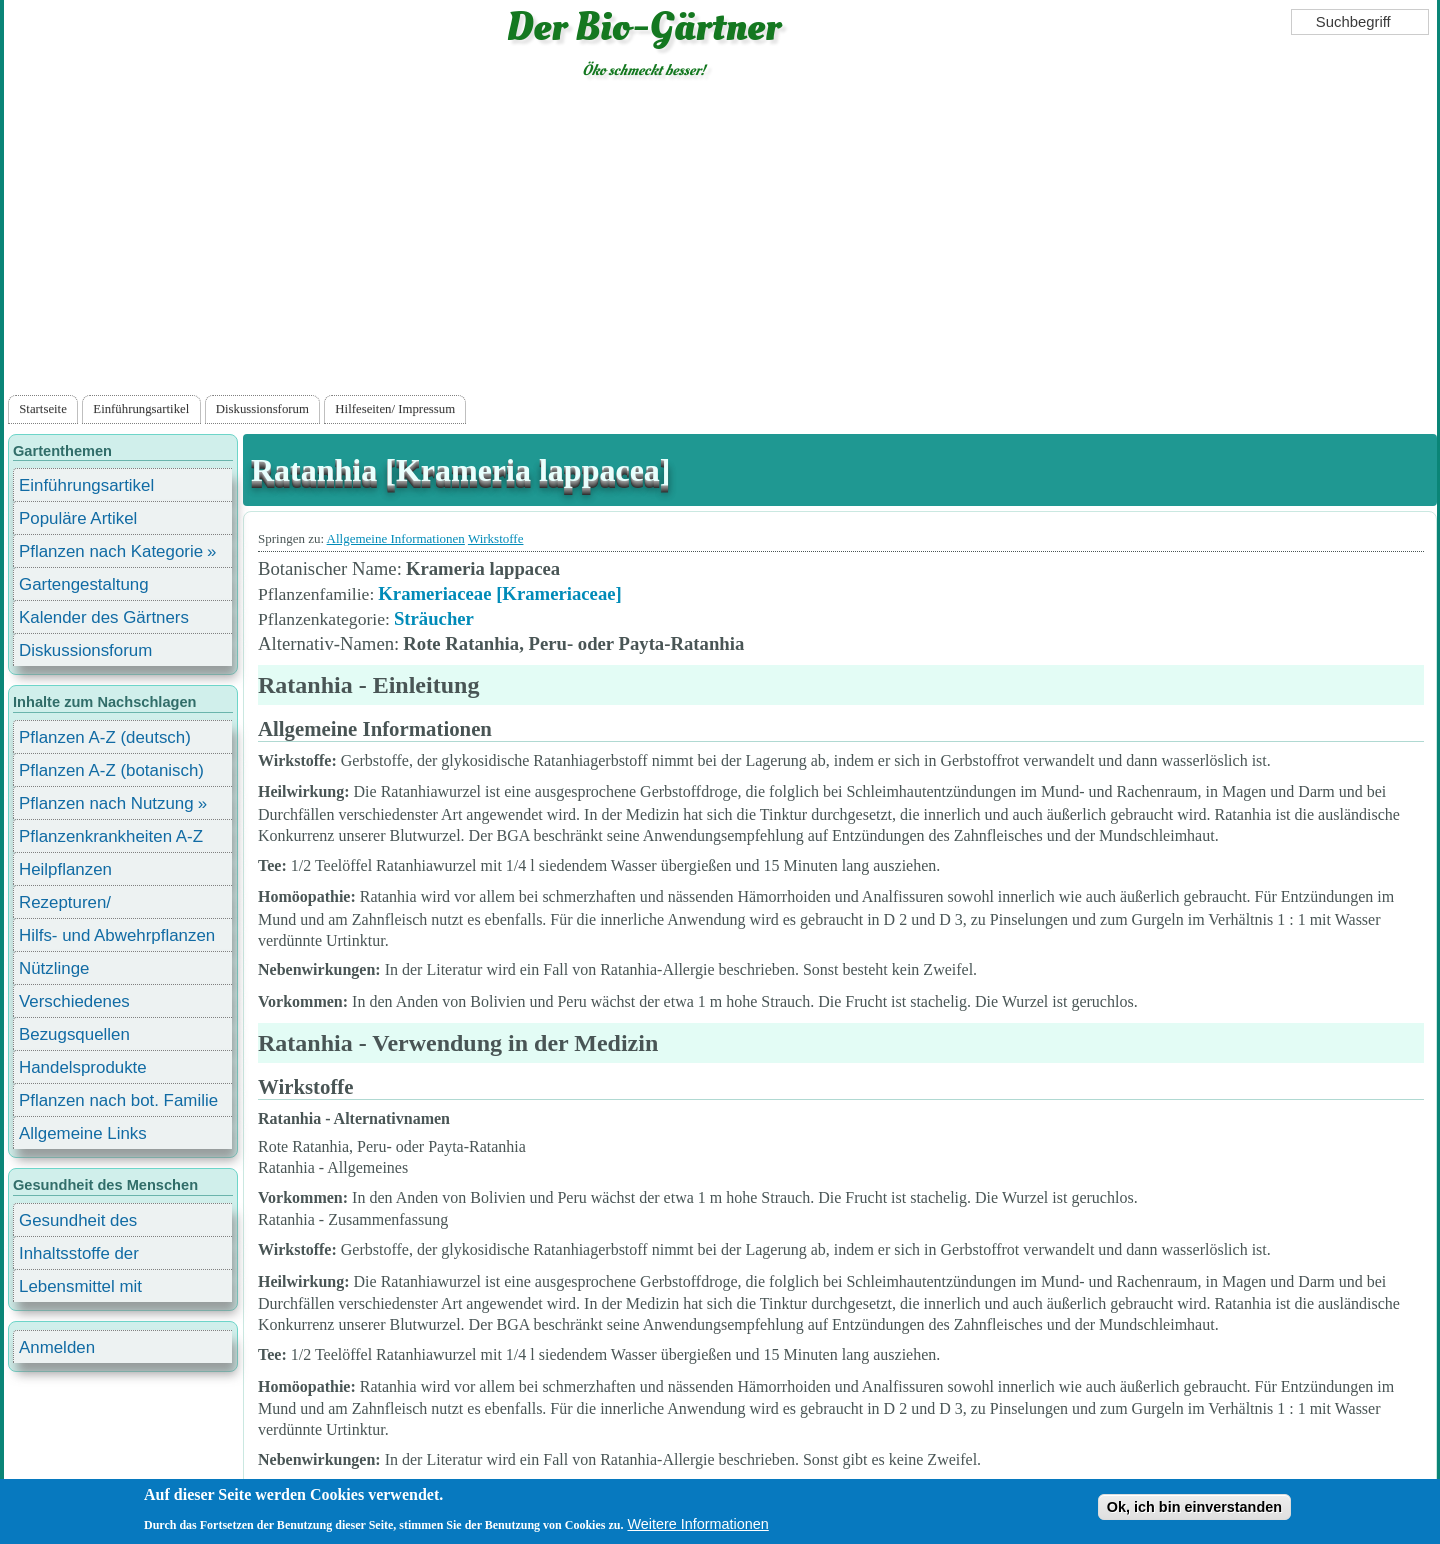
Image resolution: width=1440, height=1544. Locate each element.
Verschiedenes (74, 1001)
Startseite (43, 409)
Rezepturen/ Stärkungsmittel (77, 905)
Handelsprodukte (83, 1067)
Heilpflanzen (65, 869)
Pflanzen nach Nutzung (106, 803)
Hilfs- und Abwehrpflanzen (117, 935)
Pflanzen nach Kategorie (111, 551)
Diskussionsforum (262, 409)
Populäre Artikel (78, 518)
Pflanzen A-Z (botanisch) (111, 770)
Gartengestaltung (84, 584)
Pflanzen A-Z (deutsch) (105, 737)
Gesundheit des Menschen (78, 1223)
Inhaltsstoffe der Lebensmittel (79, 1256)
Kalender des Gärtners (104, 617)
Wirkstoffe (496, 538)
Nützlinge (54, 968)
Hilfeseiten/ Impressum (395, 409)
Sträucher (434, 618)
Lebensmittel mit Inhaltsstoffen (80, 1289)
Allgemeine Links (83, 1133)
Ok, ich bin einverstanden (1194, 1513)
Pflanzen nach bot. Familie (118, 1100)
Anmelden (57, 1347)
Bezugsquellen (74, 1034)
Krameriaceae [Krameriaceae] (500, 593)
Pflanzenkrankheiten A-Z (111, 836)
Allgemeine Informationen (396, 538)
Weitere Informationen (697, 1530)
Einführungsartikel (141, 409)
